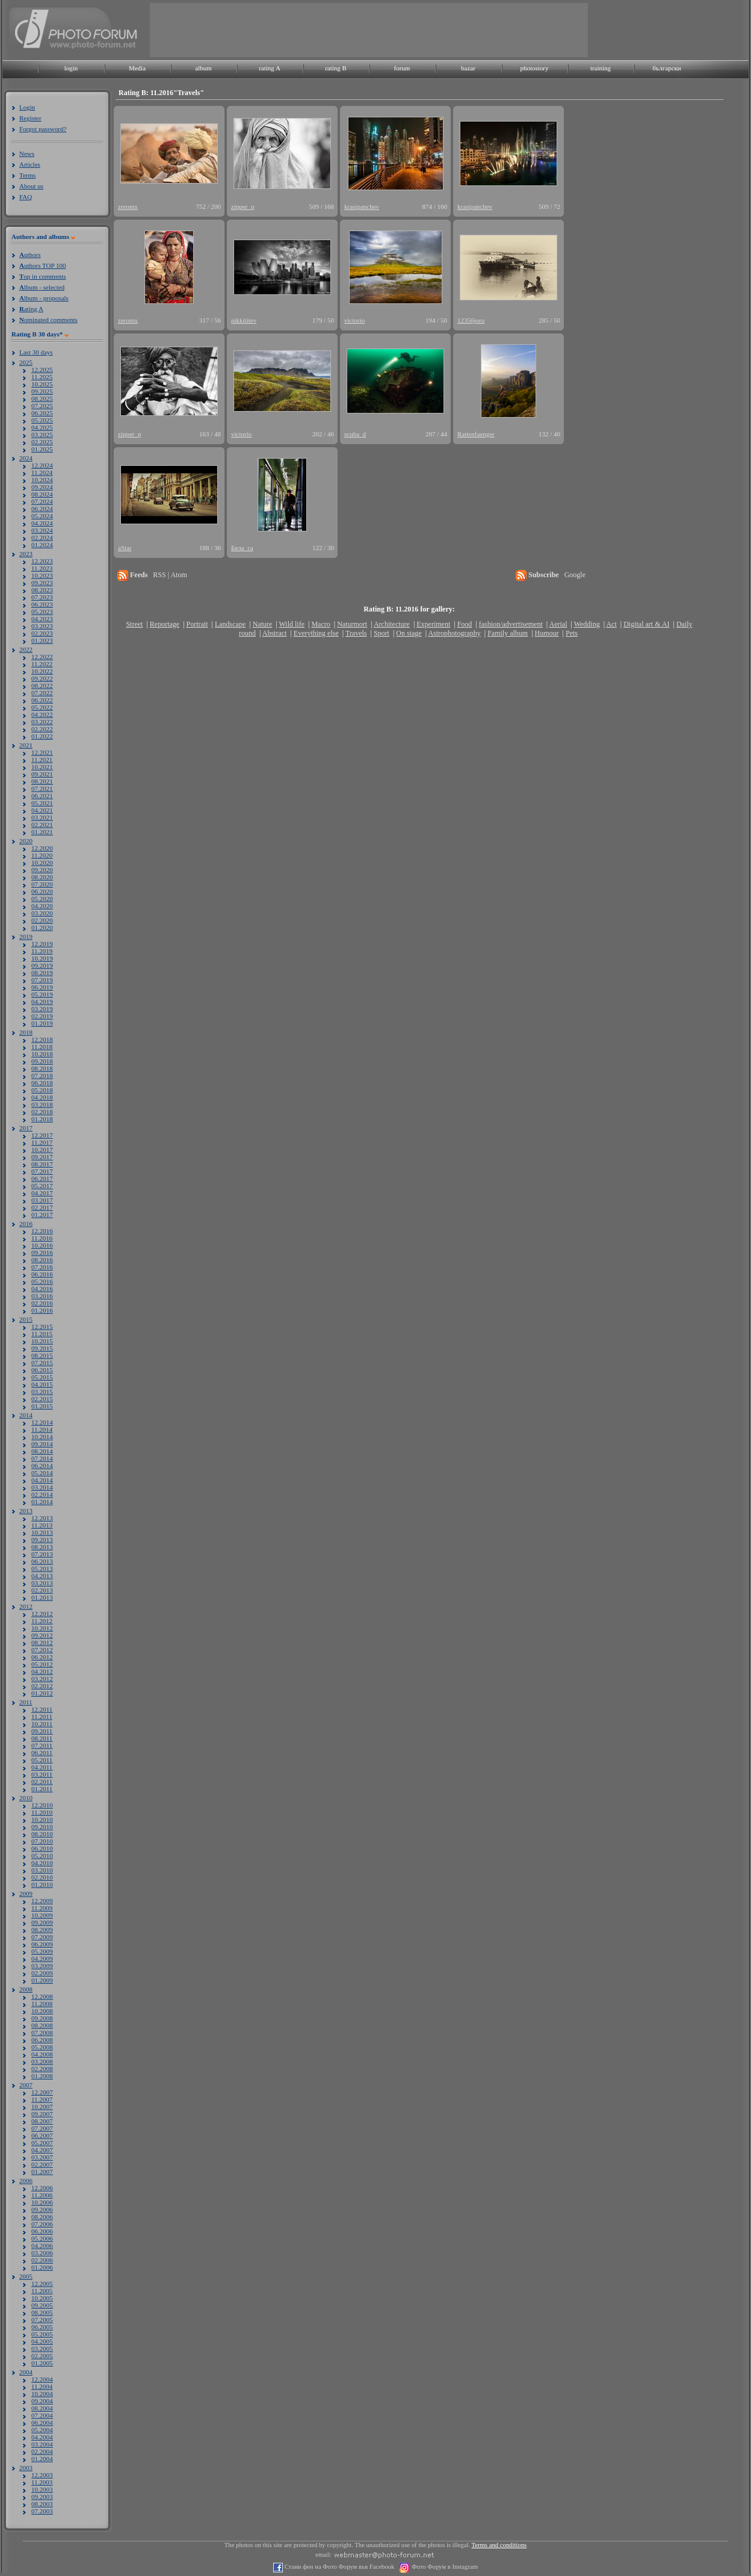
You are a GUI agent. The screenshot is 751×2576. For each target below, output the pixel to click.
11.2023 (41, 568)
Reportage (164, 624)
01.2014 (42, 1501)
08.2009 (42, 1929)
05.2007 (42, 2142)
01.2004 (42, 2458)
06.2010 (42, 1848)
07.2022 (42, 692)
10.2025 (42, 384)
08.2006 (42, 2216)
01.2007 (42, 2171)
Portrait (197, 624)
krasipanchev (361, 206)
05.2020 (42, 898)
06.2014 (42, 1465)
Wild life (292, 624)
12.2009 (42, 1900)
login (71, 68)
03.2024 (42, 530)
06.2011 (41, 1752)
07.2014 (42, 1458)
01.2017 (42, 1214)
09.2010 (42, 1826)
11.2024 (41, 472)
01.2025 (42, 449)
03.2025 (42, 434)
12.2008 (42, 1996)
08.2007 (42, 2121)
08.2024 (42, 494)
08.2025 (42, 398)
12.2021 (42, 752)
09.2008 (42, 2018)
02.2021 (42, 824)
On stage (408, 633)
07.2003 (42, 2511)
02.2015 (42, 1398)
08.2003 (42, 2503)
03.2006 (42, 2252)
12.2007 (42, 2092)
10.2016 (42, 1245)
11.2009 (41, 1908)
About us (31, 186)
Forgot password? (42, 128)
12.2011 (41, 1709)
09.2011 (41, 1731)
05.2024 (42, 515)
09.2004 (42, 2400)
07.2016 (42, 1267)
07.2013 (42, 1554)
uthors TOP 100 (42, 265)
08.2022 (42, 685)
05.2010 (42, 1855)
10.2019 (42, 958)
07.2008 (42, 2032)
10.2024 (42, 479)
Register (30, 118)
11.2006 (41, 2195)
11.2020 (41, 855)
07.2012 (42, 1649)
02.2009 (42, 1973)
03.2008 (42, 2061)
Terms (27, 175)
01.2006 (42, 2267)
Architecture (392, 624)
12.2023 (42, 561)
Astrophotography (454, 633)
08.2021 (42, 781)
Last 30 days (36, 352)
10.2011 (41, 1723)
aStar (125, 547)
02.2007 (42, 2164)
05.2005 (42, 2334)
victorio (354, 320)
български (666, 68)
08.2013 (42, 1546)
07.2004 (42, 2415)
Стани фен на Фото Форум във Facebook (338, 2566)
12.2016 (42, 1230)
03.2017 (42, 1200)
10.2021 (42, 766)
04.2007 (42, 2149)
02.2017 (42, 1207)
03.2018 (42, 1104)
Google (575, 575)
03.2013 (42, 1583)
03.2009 (42, 1965)
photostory (534, 68)
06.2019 (42, 987)
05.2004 (42, 2429)
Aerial (558, 624)
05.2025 (42, 420)
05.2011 (41, 1759)
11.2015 (41, 1333)
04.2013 (42, 1575)
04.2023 (42, 618)
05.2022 (42, 707)
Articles (29, 164)
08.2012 (42, 1642)
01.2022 (42, 736)
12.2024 (42, 465)
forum (402, 68)
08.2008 (42, 2025)
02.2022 (42, 728)
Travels (356, 633)
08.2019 (42, 972)
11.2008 (41, 2003)
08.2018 (42, 1068)
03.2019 (42, 1008)
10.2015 (42, 1341)
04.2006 (42, 2245)
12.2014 (42, 1422)
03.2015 (42, 1391)
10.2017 (42, 1149)
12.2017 (42, 1135)
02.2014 (42, 1494)
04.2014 (42, 1480)
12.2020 (42, 848)
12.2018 (42, 1039)
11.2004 (41, 2386)
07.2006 (42, 2224)
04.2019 (42, 1001)
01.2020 (42, 927)
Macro (320, 624)
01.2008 (42, 2075)
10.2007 (42, 2106)
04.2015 (42, 1384)
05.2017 (42, 1185)
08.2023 (42, 589)
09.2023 (42, 582)
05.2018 (42, 1090)
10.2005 (42, 2298)
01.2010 (42, 1884)
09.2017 (42, 1156)
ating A (31, 308)
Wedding (587, 624)
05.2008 (42, 2047)
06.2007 (42, 2135)
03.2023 (42, 626)
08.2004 (42, 2408)
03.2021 (42, 817)
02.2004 (42, 2451)
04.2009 (42, 1958)
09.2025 (42, 391)
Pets (572, 633)
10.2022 (42, 671)
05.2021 (42, 803)
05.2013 (42, 1568)
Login (27, 107)
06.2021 (42, 795)
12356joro (470, 320)
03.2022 (42, 721)
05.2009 (42, 1951)
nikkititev (243, 320)
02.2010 (42, 1877)
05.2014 (42, 1472)
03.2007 (42, 2157)
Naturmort (352, 624)
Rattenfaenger (476, 434)
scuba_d (355, 434)
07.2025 (42, 405)
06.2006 (42, 2231)
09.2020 (42, 869)
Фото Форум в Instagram (444, 2566)
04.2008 (42, 2054)
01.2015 (42, 1406)
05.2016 (42, 1281)
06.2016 (42, 1274)
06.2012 (42, 1657)
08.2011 (41, 1738)
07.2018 (42, 1075)
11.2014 (41, 1429)
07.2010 (42, 1841)
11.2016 (41, 1238)
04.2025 (42, 427)
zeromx (128, 206)
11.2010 (41, 1812)
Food (464, 624)
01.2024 (42, 544)
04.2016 (42, 1288)
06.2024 (42, 508)
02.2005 (42, 2355)
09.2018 (42, 1061)
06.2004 (42, 2422)
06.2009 (42, 1944)
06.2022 (42, 700)
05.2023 (42, 611)
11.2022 (41, 663)
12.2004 (42, 2379)
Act (611, 624)
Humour (547, 633)
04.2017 (42, 1193)
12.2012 (42, 1613)
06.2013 (42, 1561)
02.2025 (42, 441)
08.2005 (42, 2312)
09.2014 (42, 1443)
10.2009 (42, 1915)
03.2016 (42, 1295)
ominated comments (48, 319)
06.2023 (42, 604)
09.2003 (42, 2496)
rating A (269, 68)
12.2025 (42, 369)
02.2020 (42, 920)
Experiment (433, 624)
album (203, 68)
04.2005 (42, 2341)
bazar (468, 68)
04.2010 (42, 1862)
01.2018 (42, 1118)
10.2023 (42, 575)
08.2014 (42, 1451)
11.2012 (41, 1620)
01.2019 (42, 1023)
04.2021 (42, 810)
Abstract (274, 633)
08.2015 (42, 1355)
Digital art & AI (646, 624)
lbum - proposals (44, 298)
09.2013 (42, 1539)
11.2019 (41, 951)
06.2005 (42, 2326)
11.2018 (41, 1046)
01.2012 (42, 1693)
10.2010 (42, 1819)
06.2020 (42, 891)
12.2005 (42, 2283)
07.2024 (42, 501)
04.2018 (42, 1097)
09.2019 (42, 965)
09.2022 (42, 678)
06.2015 (42, 1369)
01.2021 (42, 831)
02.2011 (41, 1781)
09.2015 (42, 1348)
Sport (381, 633)
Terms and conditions (499, 2545)
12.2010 (42, 1805)
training (600, 68)
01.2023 (42, 640)
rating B (336, 68)
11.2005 (41, 2290)
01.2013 (42, 1597)
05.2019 (42, 994)
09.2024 (42, 487)
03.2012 (42, 1678)
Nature (263, 624)
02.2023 (42, 633)
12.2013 (42, 1518)
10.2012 (42, 1628)
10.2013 (42, 1532)
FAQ (25, 196)
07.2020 (42, 884)
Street (134, 624)
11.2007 (41, 2099)
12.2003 (42, 2474)
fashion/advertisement (511, 624)
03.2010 (42, 1870)
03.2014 (42, 1487)
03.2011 (41, 1774)
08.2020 (42, 877)
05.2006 (42, 2238)
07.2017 (42, 1171)
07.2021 (42, 788)
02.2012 (42, 1685)
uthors (29, 254)
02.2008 (42, 2068)
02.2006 (42, 2260)
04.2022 (42, 714)
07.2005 (42, 2319)
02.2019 (42, 1016)
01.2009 (42, 1980)
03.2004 (42, 2444)
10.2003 (42, 2489)
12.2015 (42, 1326)
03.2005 (42, 2348)
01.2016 (42, 1310)
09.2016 (42, 1252)
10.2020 (42, 862)
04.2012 (42, 1671)
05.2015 (42, 1377)
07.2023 (42, 597)
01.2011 (41, 1788)
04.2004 (42, 2437)
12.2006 (42, 2187)
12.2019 (42, 943)
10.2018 (42, 1053)
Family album (507, 633)
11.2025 (41, 376)
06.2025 (42, 412)
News (26, 153)
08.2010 (42, 1834)
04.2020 (42, 905)
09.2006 (42, 2209)
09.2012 (42, 1635)
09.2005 (42, 2305)
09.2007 (42, 2113)
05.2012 (42, 1664)
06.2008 (42, 2039)
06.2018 (42, 1082)
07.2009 (42, 1936)
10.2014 (42, 1436)
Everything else (316, 633)
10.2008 (42, 2010)
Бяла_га (242, 547)
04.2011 (41, 1767)
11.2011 (41, 1716)
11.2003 (41, 2482)
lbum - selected (41, 287)
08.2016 (42, 1259)
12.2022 (42, 656)
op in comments (42, 276)
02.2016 (42, 1303)
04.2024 (42, 523)
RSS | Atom (170, 575)
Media (137, 68)
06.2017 (42, 1178)
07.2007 (42, 2128)
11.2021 (41, 759)
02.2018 (42, 1111)
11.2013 (41, 1525)
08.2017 (42, 1164)
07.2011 (41, 1745)
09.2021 (42, 774)
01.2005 (42, 2363)
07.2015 (42, 1362)
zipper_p (242, 206)
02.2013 (42, 1590)
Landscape (230, 624)
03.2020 (42, 913)
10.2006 (42, 2202)
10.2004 (42, 2393)
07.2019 (42, 979)
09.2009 (42, 1922)
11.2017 (41, 1142)
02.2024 (42, 537)
